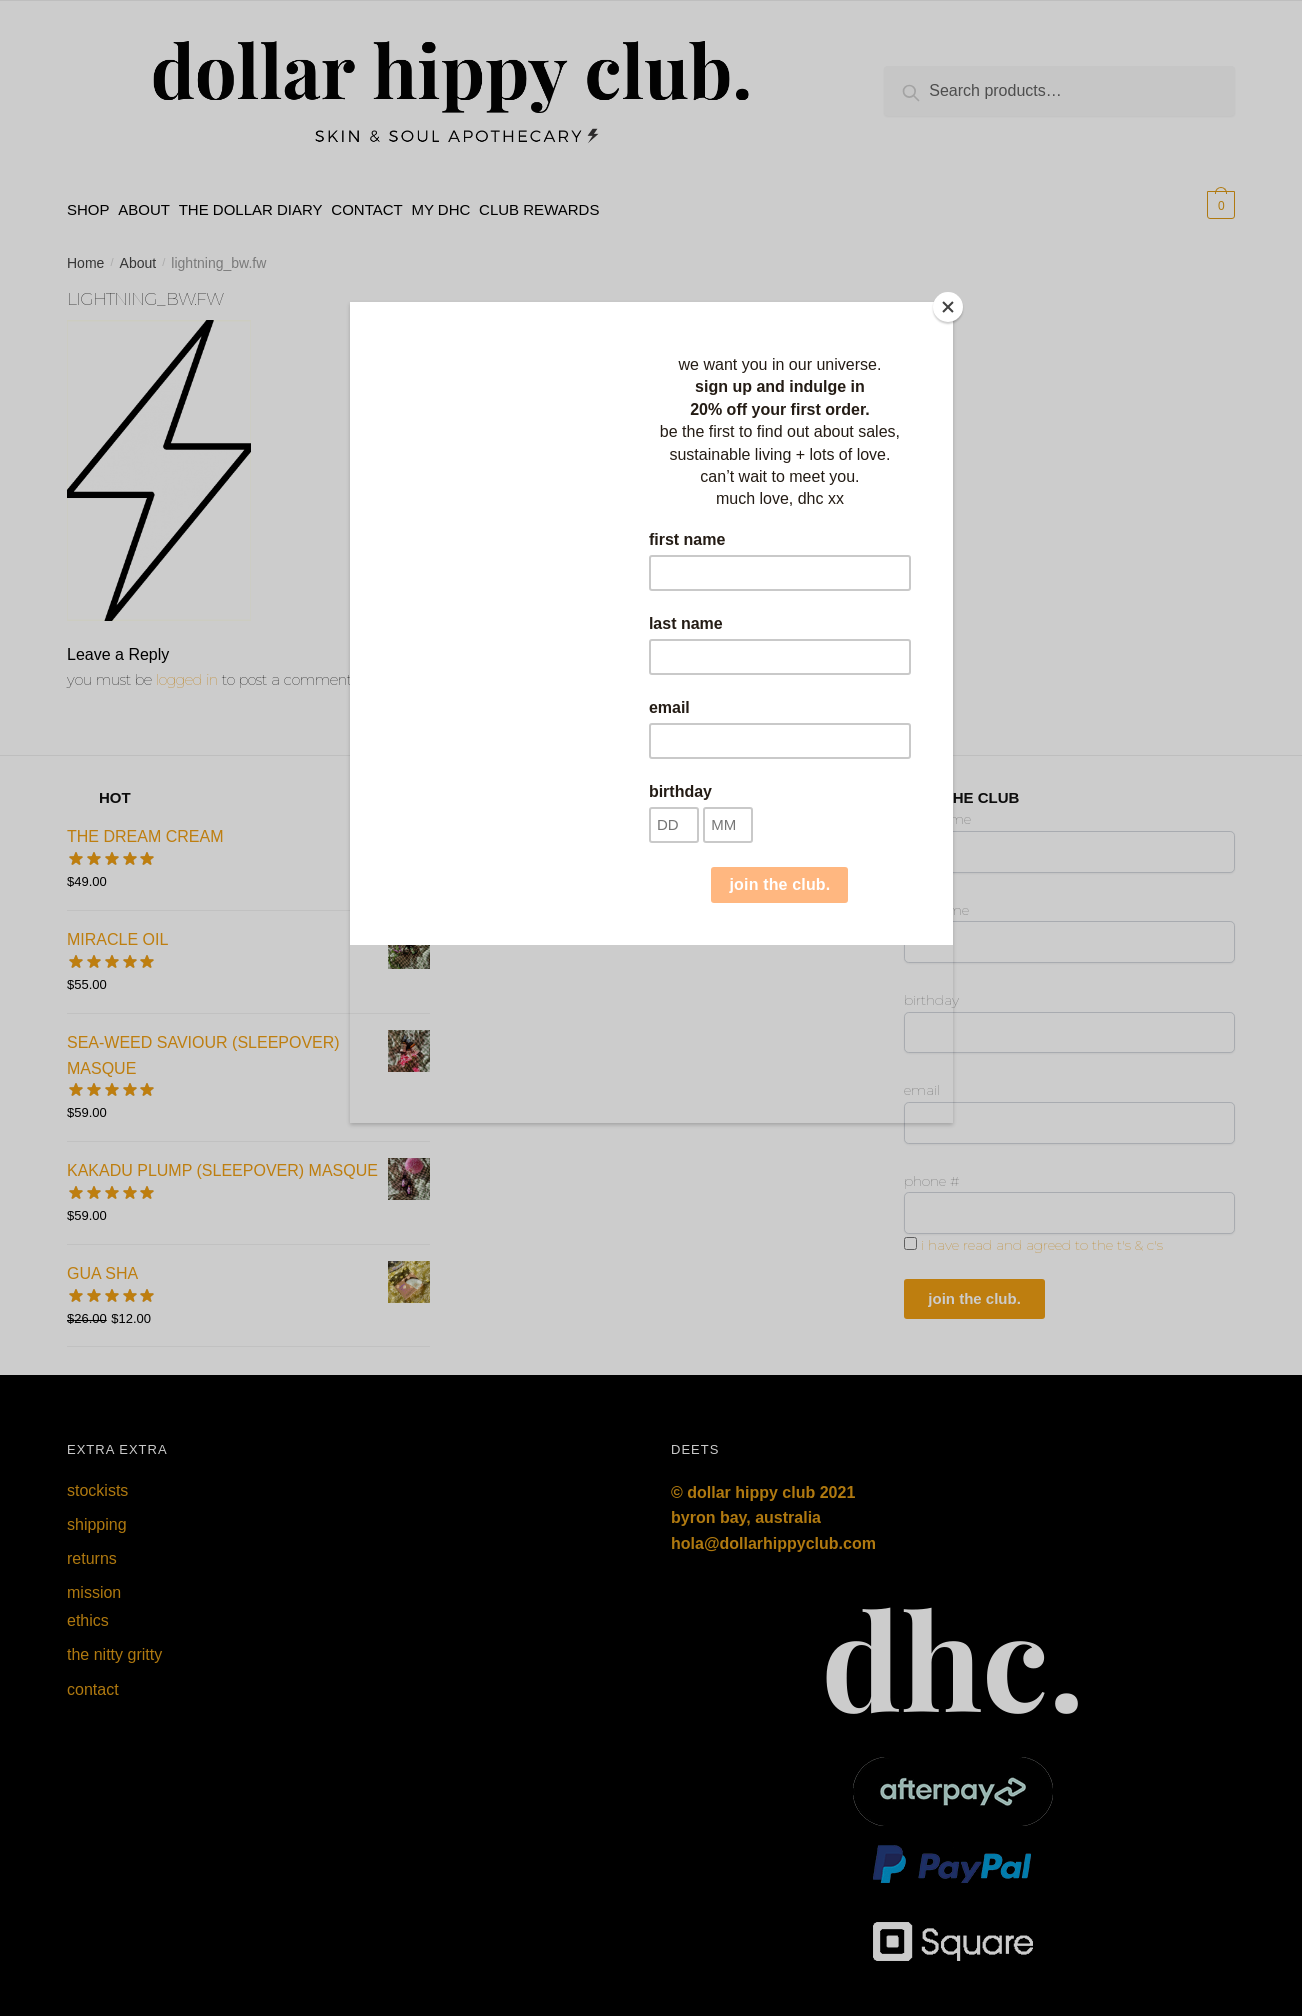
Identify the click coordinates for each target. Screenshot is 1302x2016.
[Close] (948, 307)
